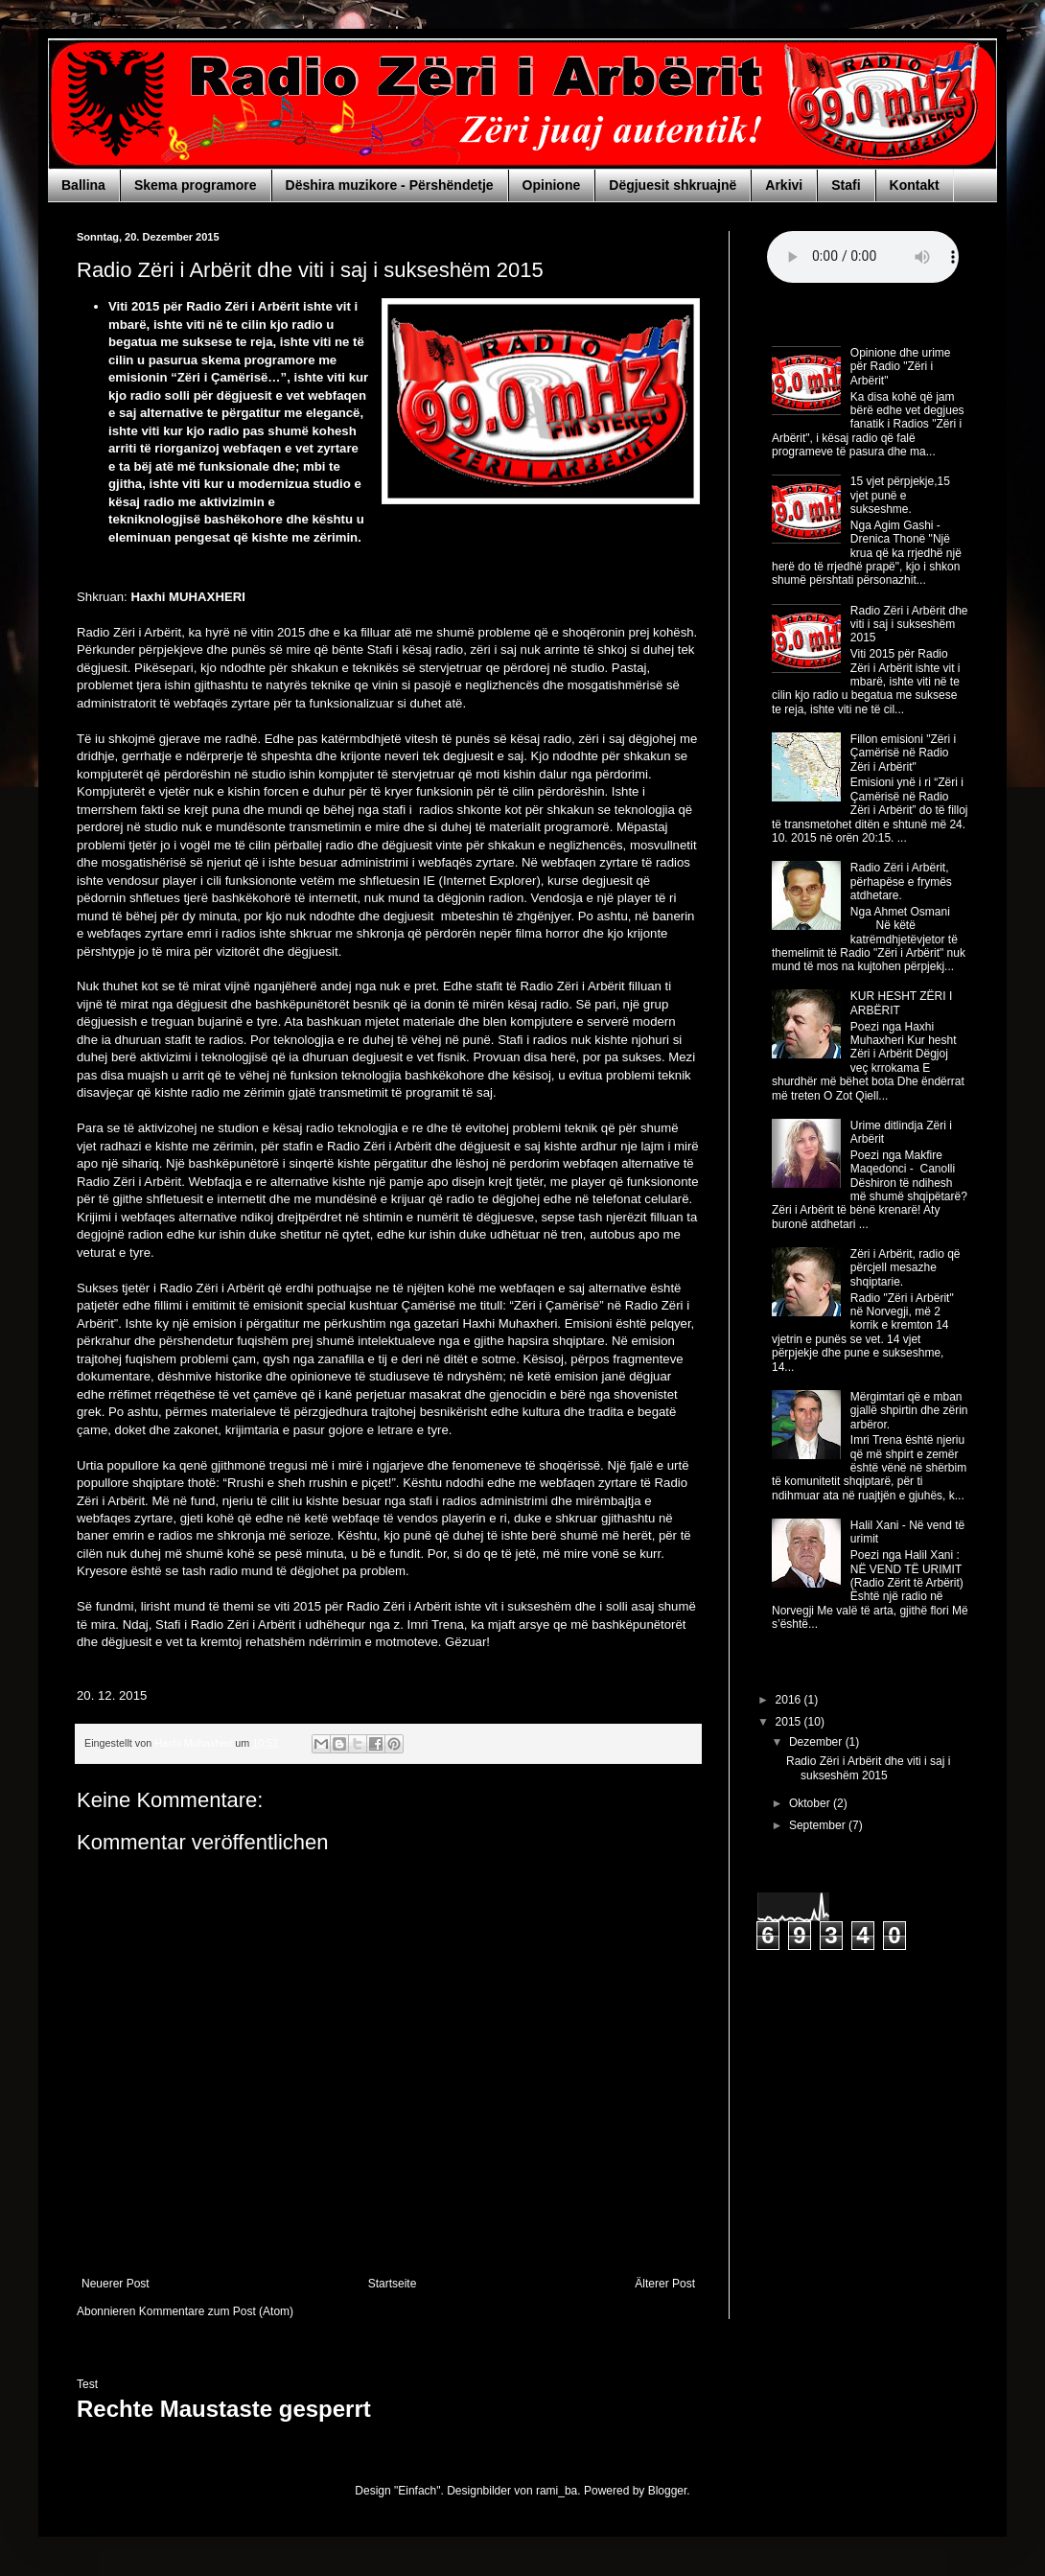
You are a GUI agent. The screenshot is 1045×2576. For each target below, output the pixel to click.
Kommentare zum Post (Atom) (216, 2311)
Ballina (83, 185)
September (818, 1825)
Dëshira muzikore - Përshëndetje (390, 185)
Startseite (392, 2283)
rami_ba (556, 2490)
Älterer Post (665, 2283)
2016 (790, 1699)
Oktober (811, 1803)
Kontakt (915, 185)
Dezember (817, 1742)
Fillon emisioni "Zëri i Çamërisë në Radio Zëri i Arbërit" (903, 753)
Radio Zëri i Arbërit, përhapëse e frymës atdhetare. (901, 881)
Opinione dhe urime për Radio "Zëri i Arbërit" (900, 366)
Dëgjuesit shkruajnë (672, 185)
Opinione (551, 185)
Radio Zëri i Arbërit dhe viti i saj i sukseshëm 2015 (909, 624)
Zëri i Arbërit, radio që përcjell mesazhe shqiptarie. (905, 1267)
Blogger (667, 2490)
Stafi (845, 185)
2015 (790, 1722)
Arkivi (783, 185)
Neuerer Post (115, 2283)
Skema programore (195, 185)
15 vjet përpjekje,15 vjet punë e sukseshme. (900, 495)
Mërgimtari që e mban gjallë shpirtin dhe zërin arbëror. (909, 1410)
